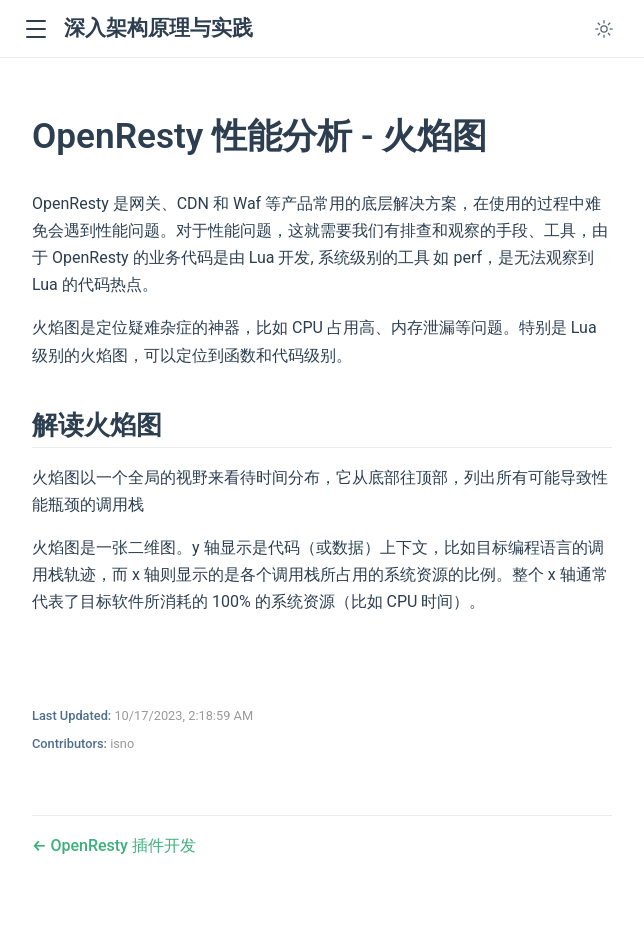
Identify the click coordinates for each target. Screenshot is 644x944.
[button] (35, 29)
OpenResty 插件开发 (120, 845)
